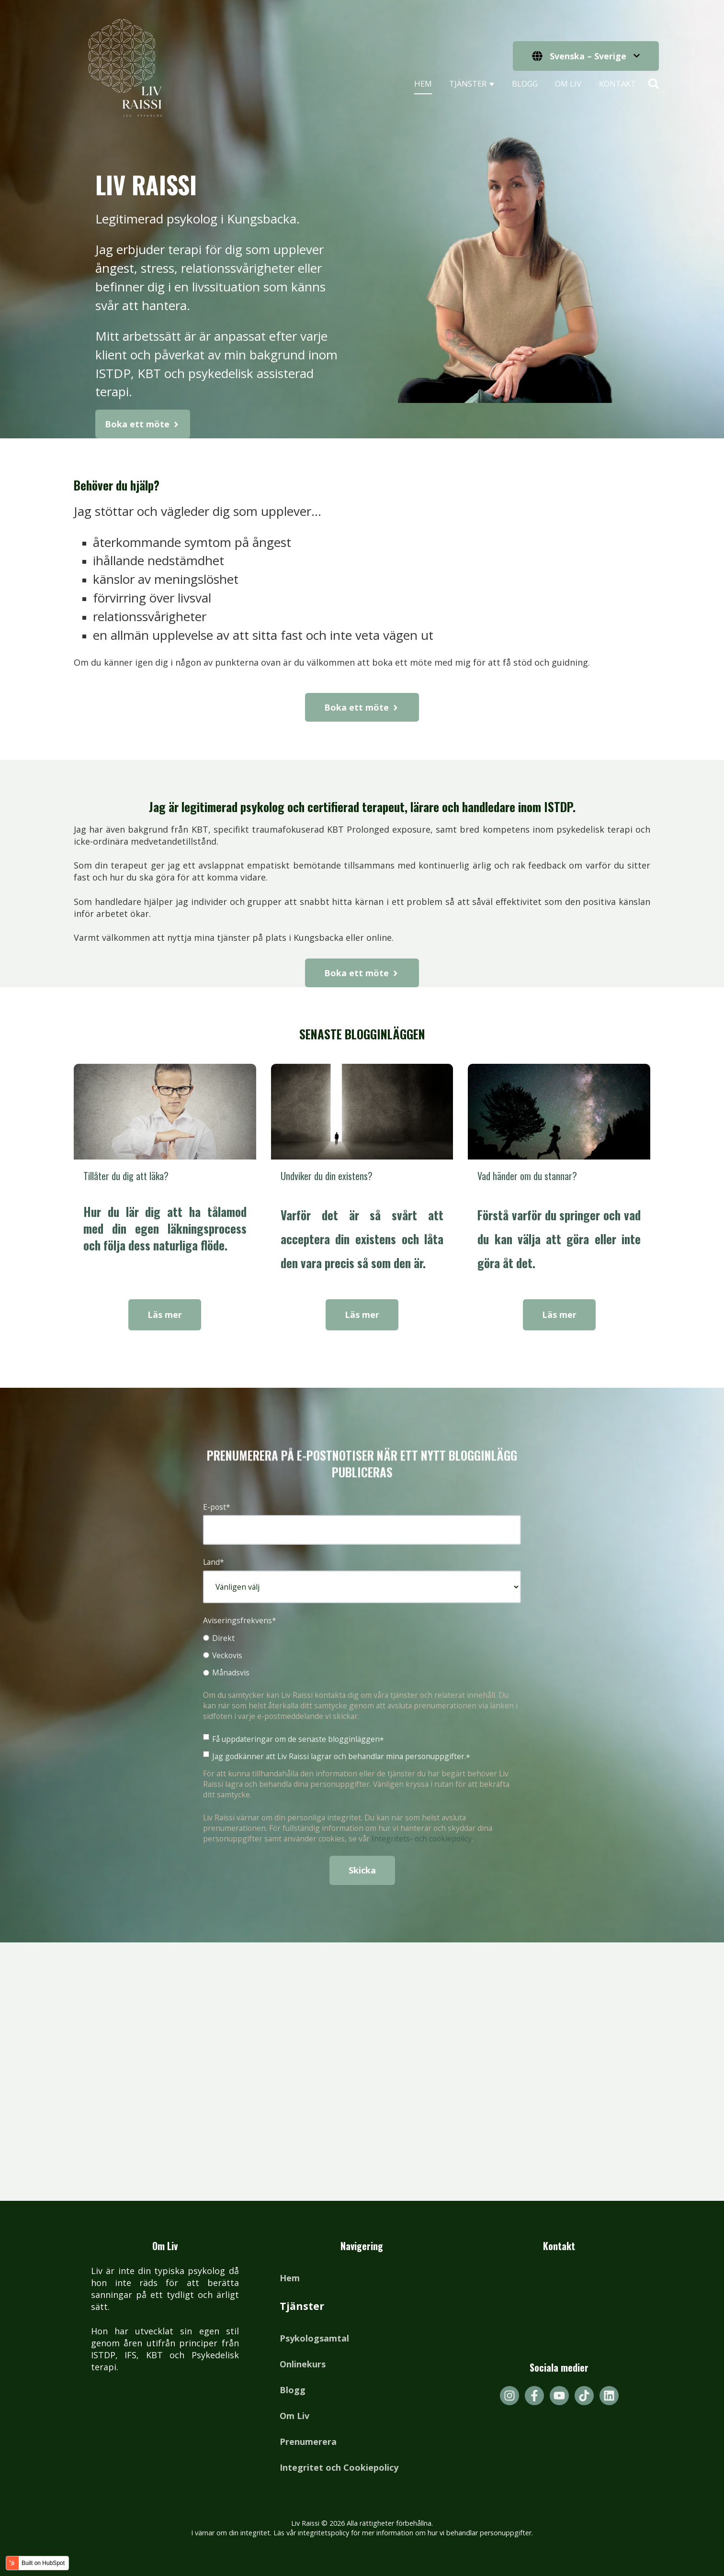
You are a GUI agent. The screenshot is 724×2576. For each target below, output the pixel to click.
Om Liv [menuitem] (294, 2415)
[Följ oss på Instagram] (509, 2395)
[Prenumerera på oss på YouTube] (559, 2395)
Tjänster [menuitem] (302, 2306)
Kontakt (617, 83)
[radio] (362, 1637)
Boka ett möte (143, 446)
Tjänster (467, 83)
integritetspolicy (323, 2532)
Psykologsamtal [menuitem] (314, 2338)
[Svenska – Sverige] (586, 56)
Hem (423, 83)
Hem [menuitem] (290, 2278)
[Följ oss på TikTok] (584, 2395)
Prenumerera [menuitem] (308, 2441)
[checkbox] (362, 1655)
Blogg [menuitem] (292, 2390)
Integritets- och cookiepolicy (422, 1838)
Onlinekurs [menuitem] (303, 2364)
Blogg (525, 83)
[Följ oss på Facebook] (534, 2395)
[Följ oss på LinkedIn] (609, 2395)
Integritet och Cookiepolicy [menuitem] (339, 2467)
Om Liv (568, 83)
